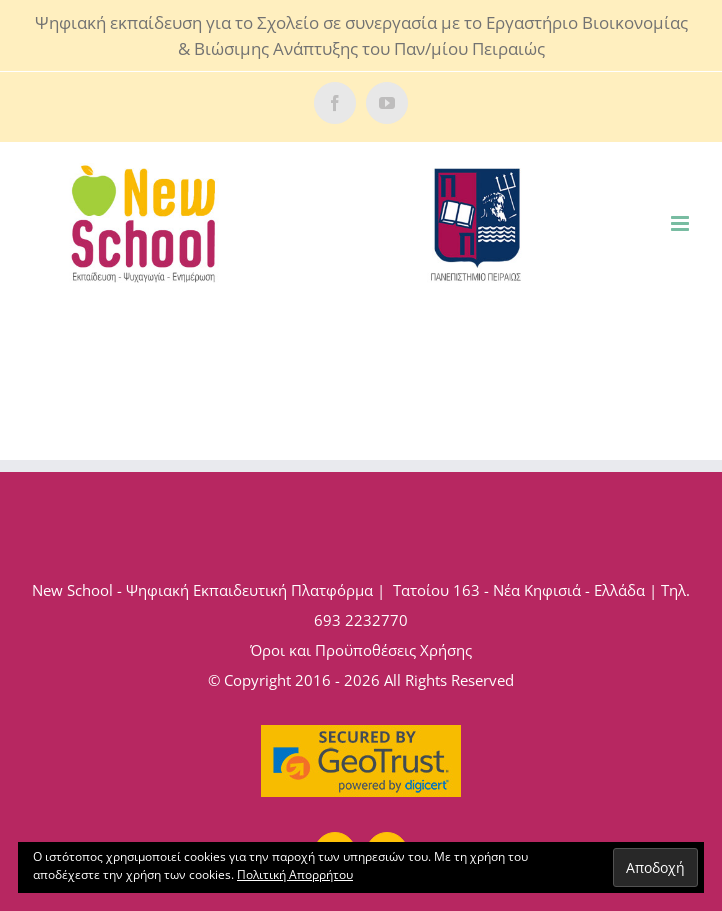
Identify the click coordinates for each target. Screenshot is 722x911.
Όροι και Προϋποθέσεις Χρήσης (361, 650)
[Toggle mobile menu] (681, 223)
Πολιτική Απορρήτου (295, 874)
